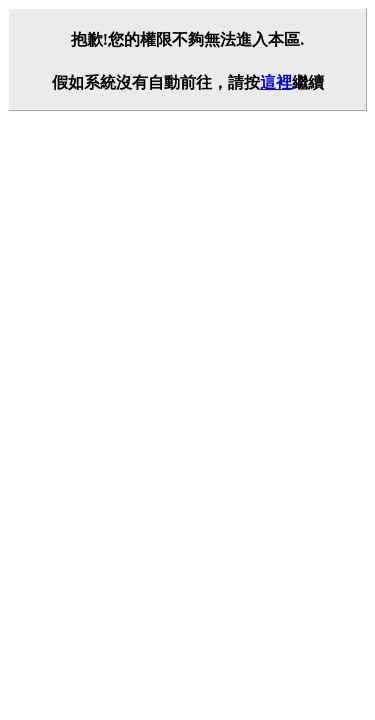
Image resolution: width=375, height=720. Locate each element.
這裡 (276, 82)
